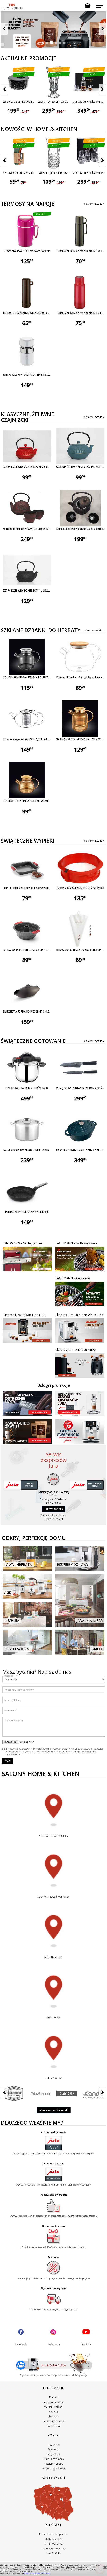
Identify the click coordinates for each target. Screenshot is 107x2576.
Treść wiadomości (14, 1720)
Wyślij (8, 1760)
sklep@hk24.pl (53, 2553)
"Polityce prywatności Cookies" (37, 2573)
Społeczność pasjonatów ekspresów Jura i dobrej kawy (53, 2375)
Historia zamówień (53, 2458)
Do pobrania (54, 2426)
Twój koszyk (53, 2454)
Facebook (21, 2344)
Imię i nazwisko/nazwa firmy (19, 1689)
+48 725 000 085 (53, 1509)
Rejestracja (54, 2449)
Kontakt (53, 2397)
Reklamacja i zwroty (53, 2421)
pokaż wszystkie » (94, 203)
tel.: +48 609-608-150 (53, 2548)
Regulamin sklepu (53, 2463)
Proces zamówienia (53, 2402)
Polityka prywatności (53, 2468)
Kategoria (8, 1675)
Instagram (54, 2344)
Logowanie (53, 2444)
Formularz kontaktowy (52, 1515)
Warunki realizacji (53, 2406)
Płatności (54, 2416)
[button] (43, 43)
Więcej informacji (53, 1518)
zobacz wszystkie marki (53, 2110)
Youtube (86, 2344)
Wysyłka (53, 2411)
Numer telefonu (13, 1700)
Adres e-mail (11, 1710)
